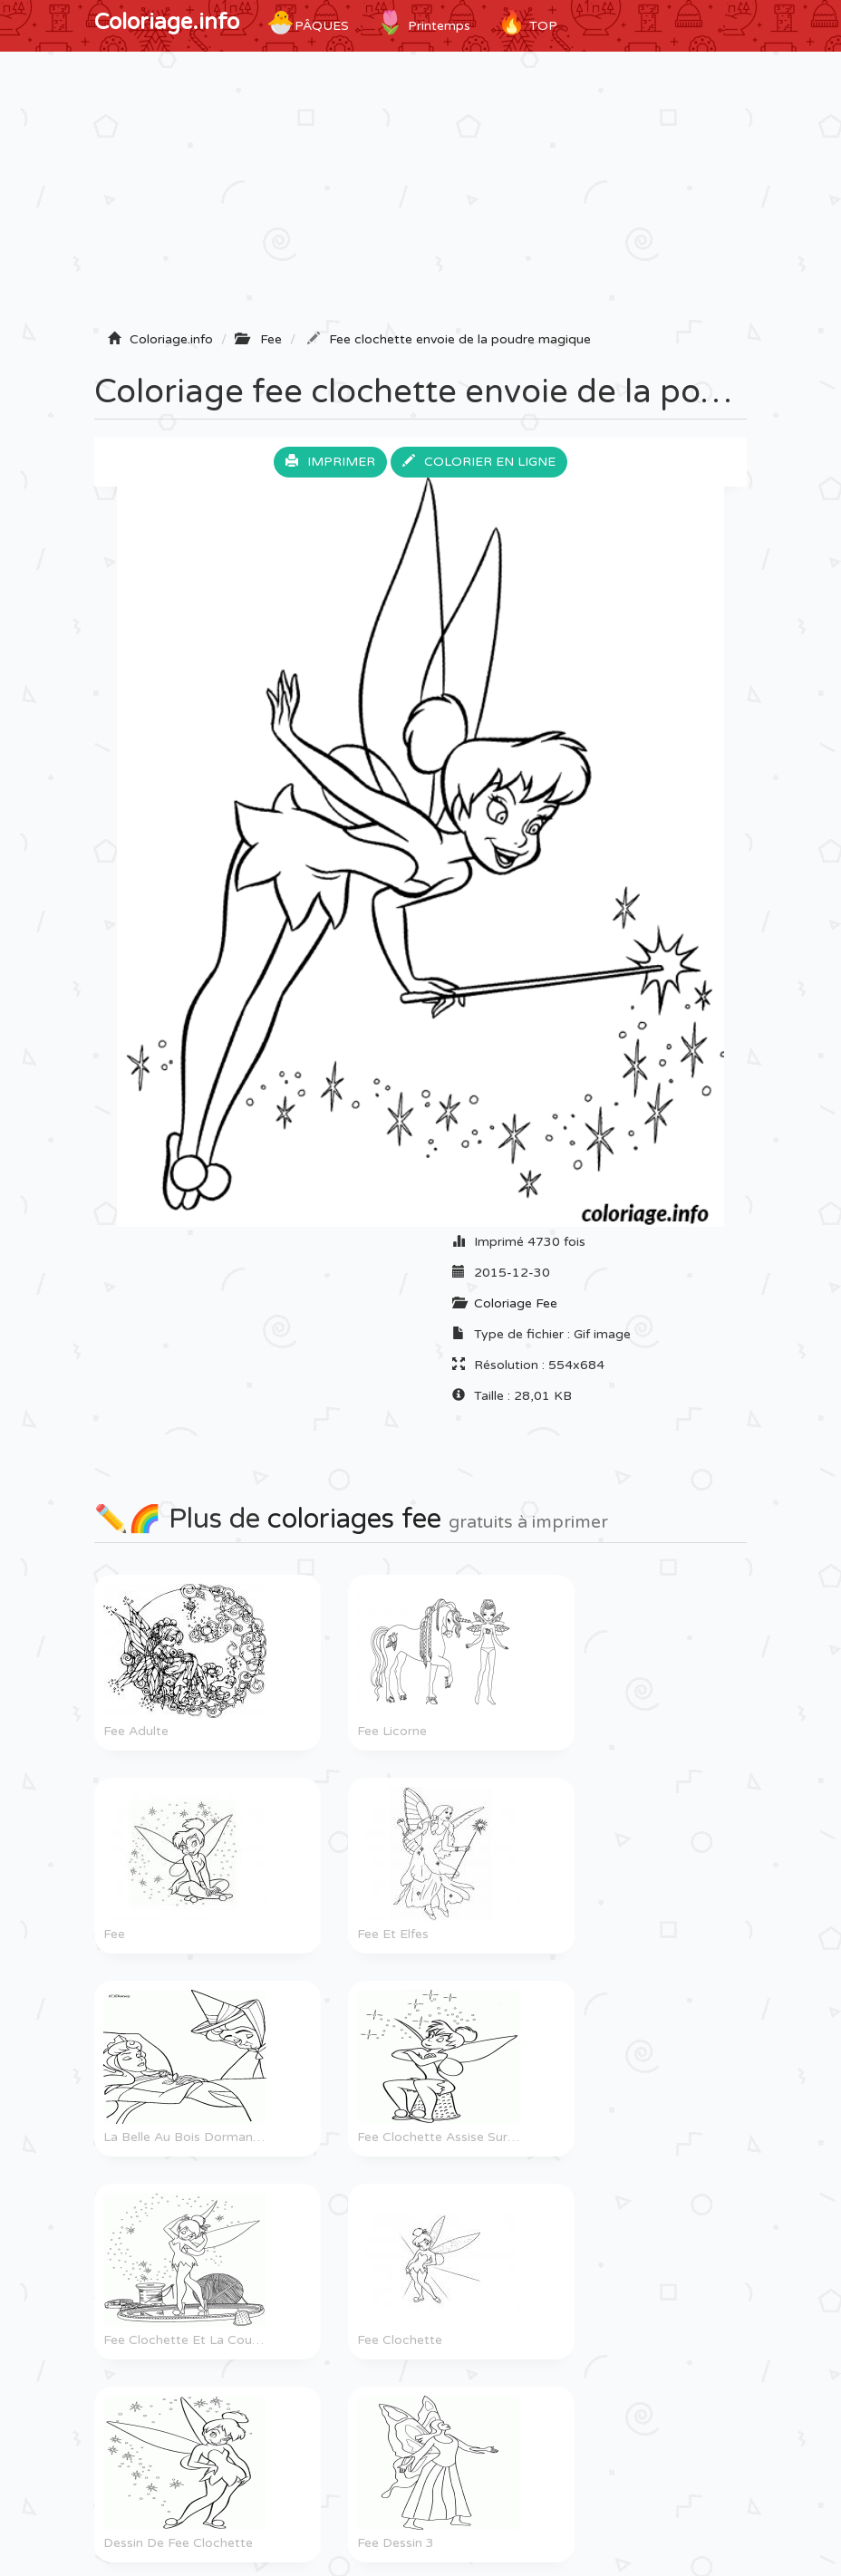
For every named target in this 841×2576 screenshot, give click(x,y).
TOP (527, 22)
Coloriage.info (166, 22)
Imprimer (330, 461)
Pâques (307, 22)
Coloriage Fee (515, 1303)
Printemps (423, 22)
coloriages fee (354, 1519)
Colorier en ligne (479, 461)
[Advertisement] (420, 196)
